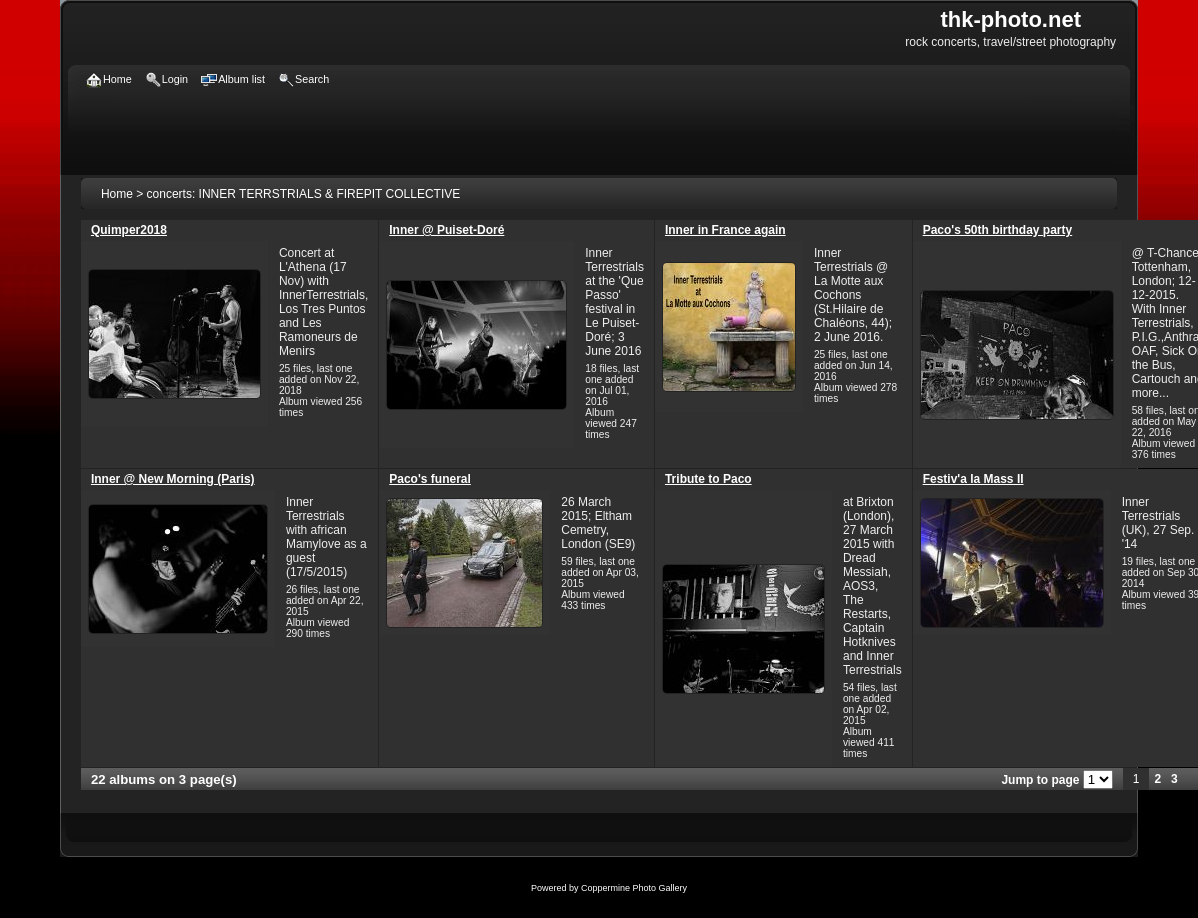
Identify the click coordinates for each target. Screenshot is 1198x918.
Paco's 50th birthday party (998, 230)
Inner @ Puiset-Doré (446, 230)
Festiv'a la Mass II (973, 479)
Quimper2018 (129, 230)
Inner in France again (725, 230)
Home (117, 194)
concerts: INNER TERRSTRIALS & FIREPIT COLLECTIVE (304, 194)
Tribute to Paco (708, 479)
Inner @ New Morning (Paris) (173, 479)
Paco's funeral (430, 479)
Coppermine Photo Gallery (634, 888)
